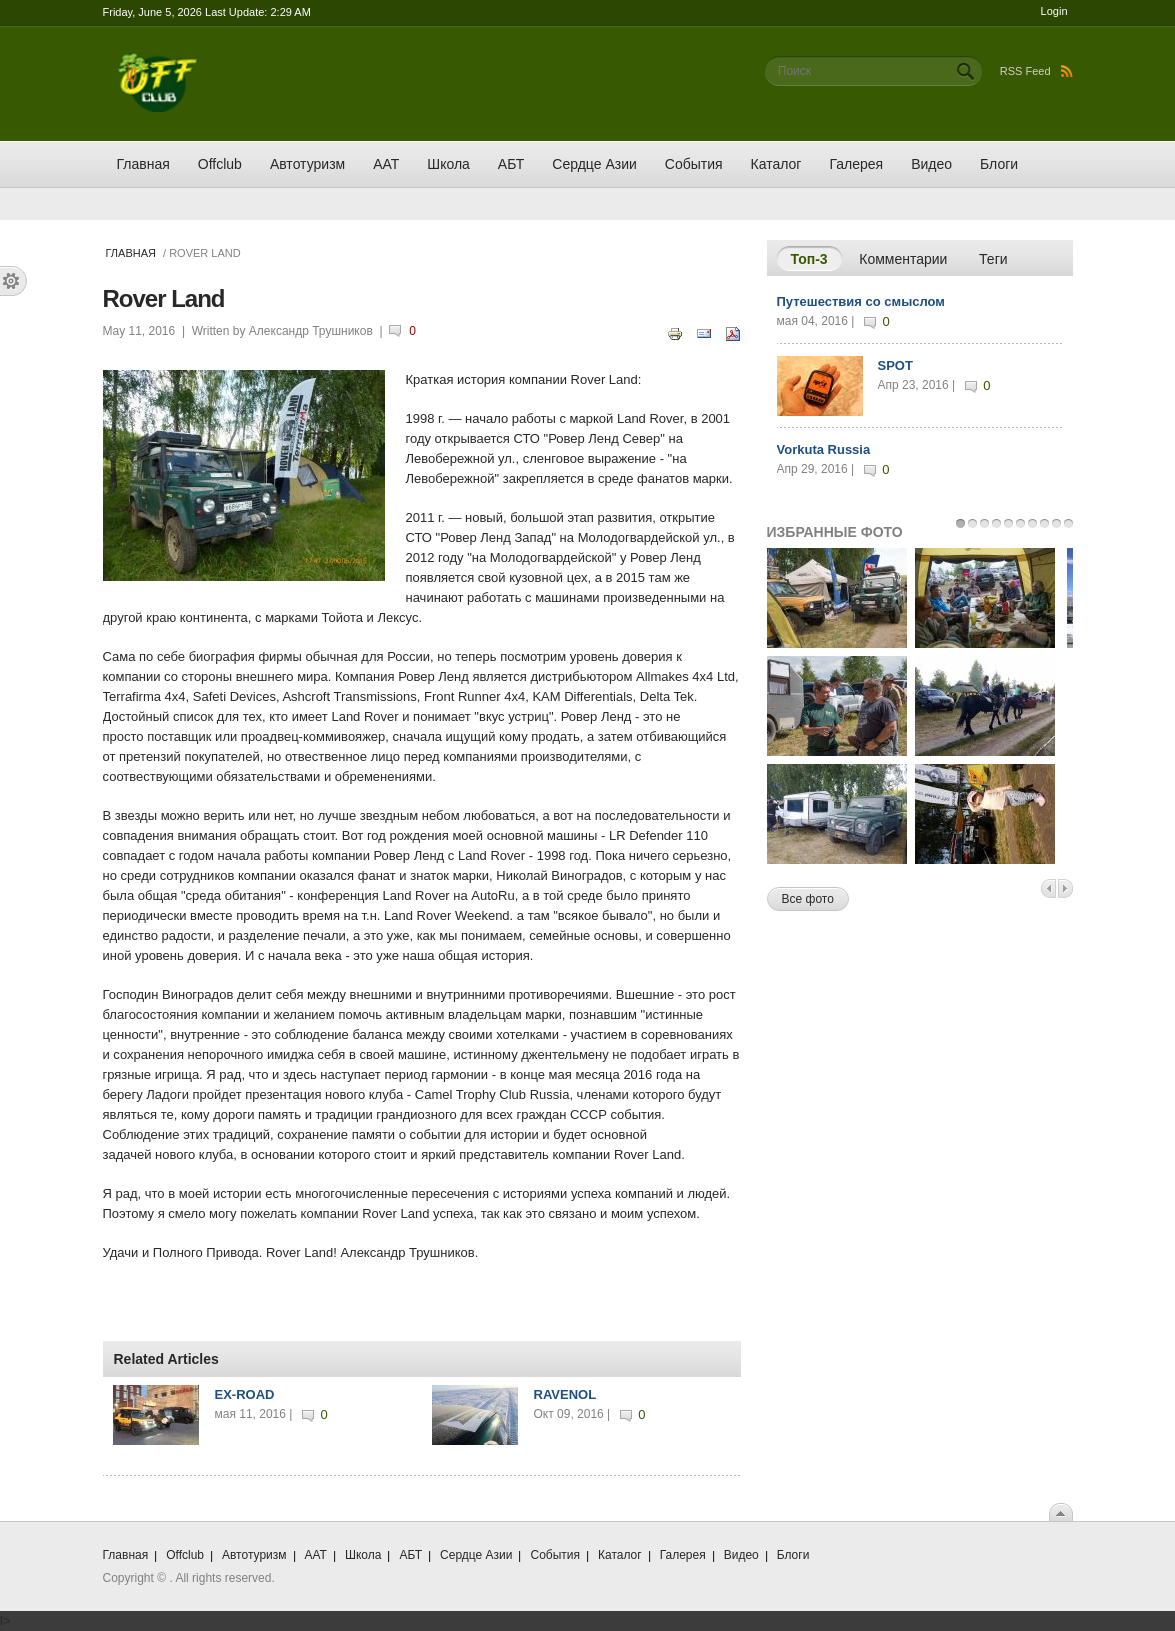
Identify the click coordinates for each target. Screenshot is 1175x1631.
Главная (143, 164)
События (694, 164)
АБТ (511, 164)
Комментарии (903, 259)
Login (1054, 11)
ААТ (386, 164)
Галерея (856, 164)
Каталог (776, 164)
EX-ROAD (245, 1394)
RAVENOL (565, 1394)
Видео (931, 164)
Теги (993, 259)
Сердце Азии (594, 164)
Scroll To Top (1061, 1512)
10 (1068, 523)
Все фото (808, 899)
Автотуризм (307, 164)
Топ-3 (816, 258)
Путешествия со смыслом (861, 301)
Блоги (999, 164)
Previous (1048, 888)
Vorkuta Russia (824, 449)
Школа (448, 164)
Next (1065, 888)
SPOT (895, 365)
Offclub (220, 164)
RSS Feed (1036, 71)
